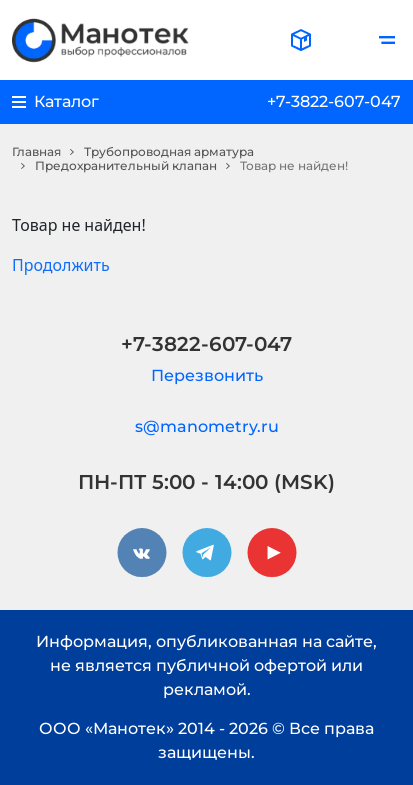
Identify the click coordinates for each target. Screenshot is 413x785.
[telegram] (207, 553)
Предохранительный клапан (126, 165)
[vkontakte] (142, 553)
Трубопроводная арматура (169, 151)
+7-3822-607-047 (334, 101)
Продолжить (61, 265)
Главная (36, 151)
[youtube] (272, 553)
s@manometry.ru (207, 426)
